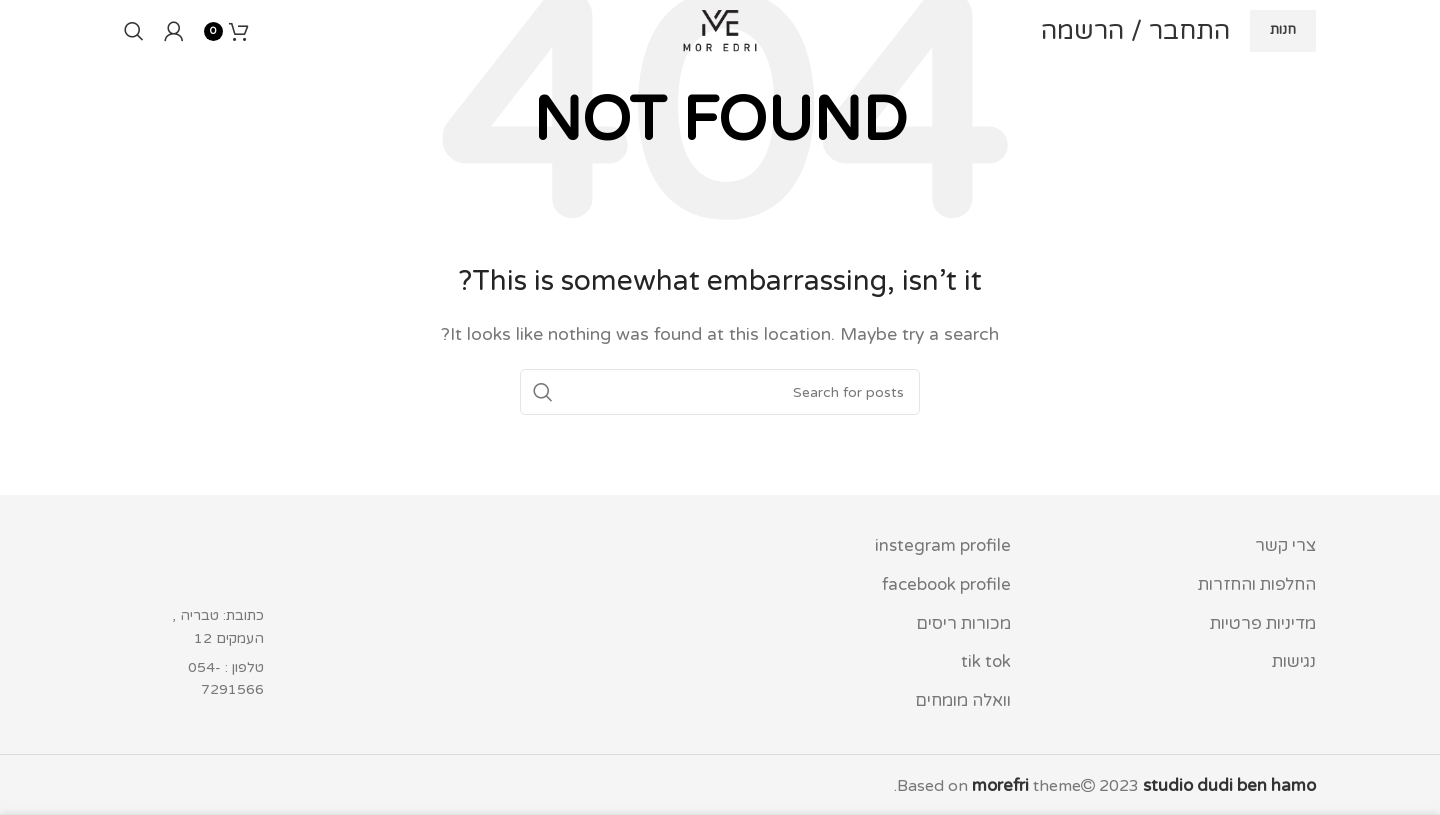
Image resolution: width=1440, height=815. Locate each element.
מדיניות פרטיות (1264, 621)
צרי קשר (1287, 546)
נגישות (1294, 659)
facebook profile (947, 584)
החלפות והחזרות (1258, 584)
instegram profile (945, 546)
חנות (1283, 62)
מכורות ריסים (964, 621)
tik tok (987, 659)
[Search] (134, 63)
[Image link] (211, 564)
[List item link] (211, 679)
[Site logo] (720, 62)
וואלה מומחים (963, 696)
